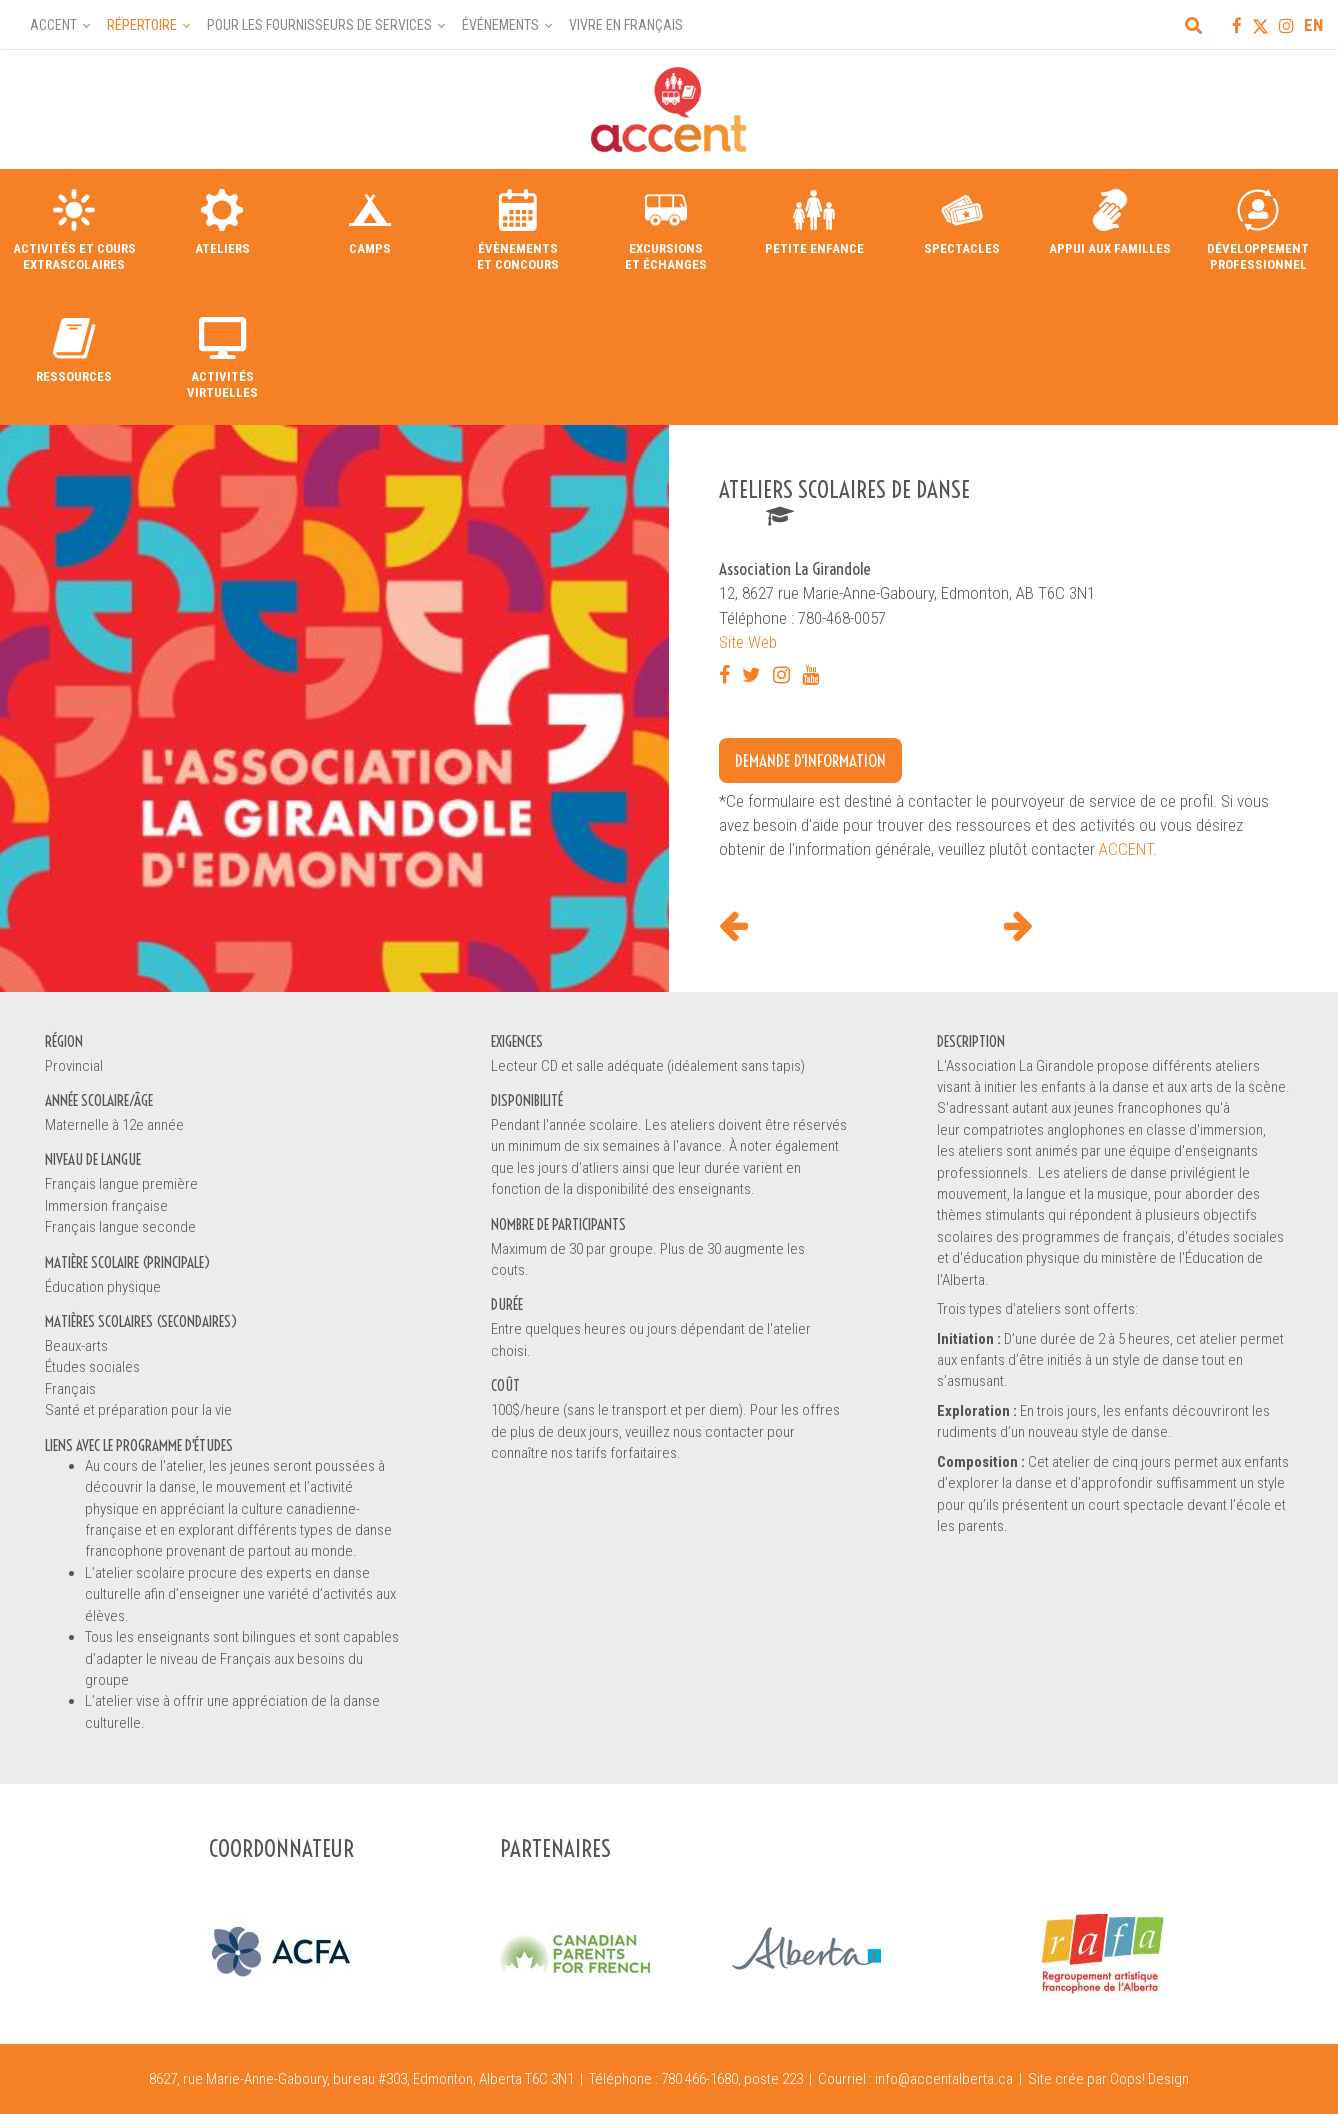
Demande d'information (810, 760)
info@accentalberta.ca (944, 2079)
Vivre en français (626, 25)
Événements (500, 25)
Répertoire (142, 25)
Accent (53, 25)
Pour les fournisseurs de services (319, 25)
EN (1313, 25)
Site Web (748, 642)
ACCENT (1126, 849)
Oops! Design (1149, 2079)
